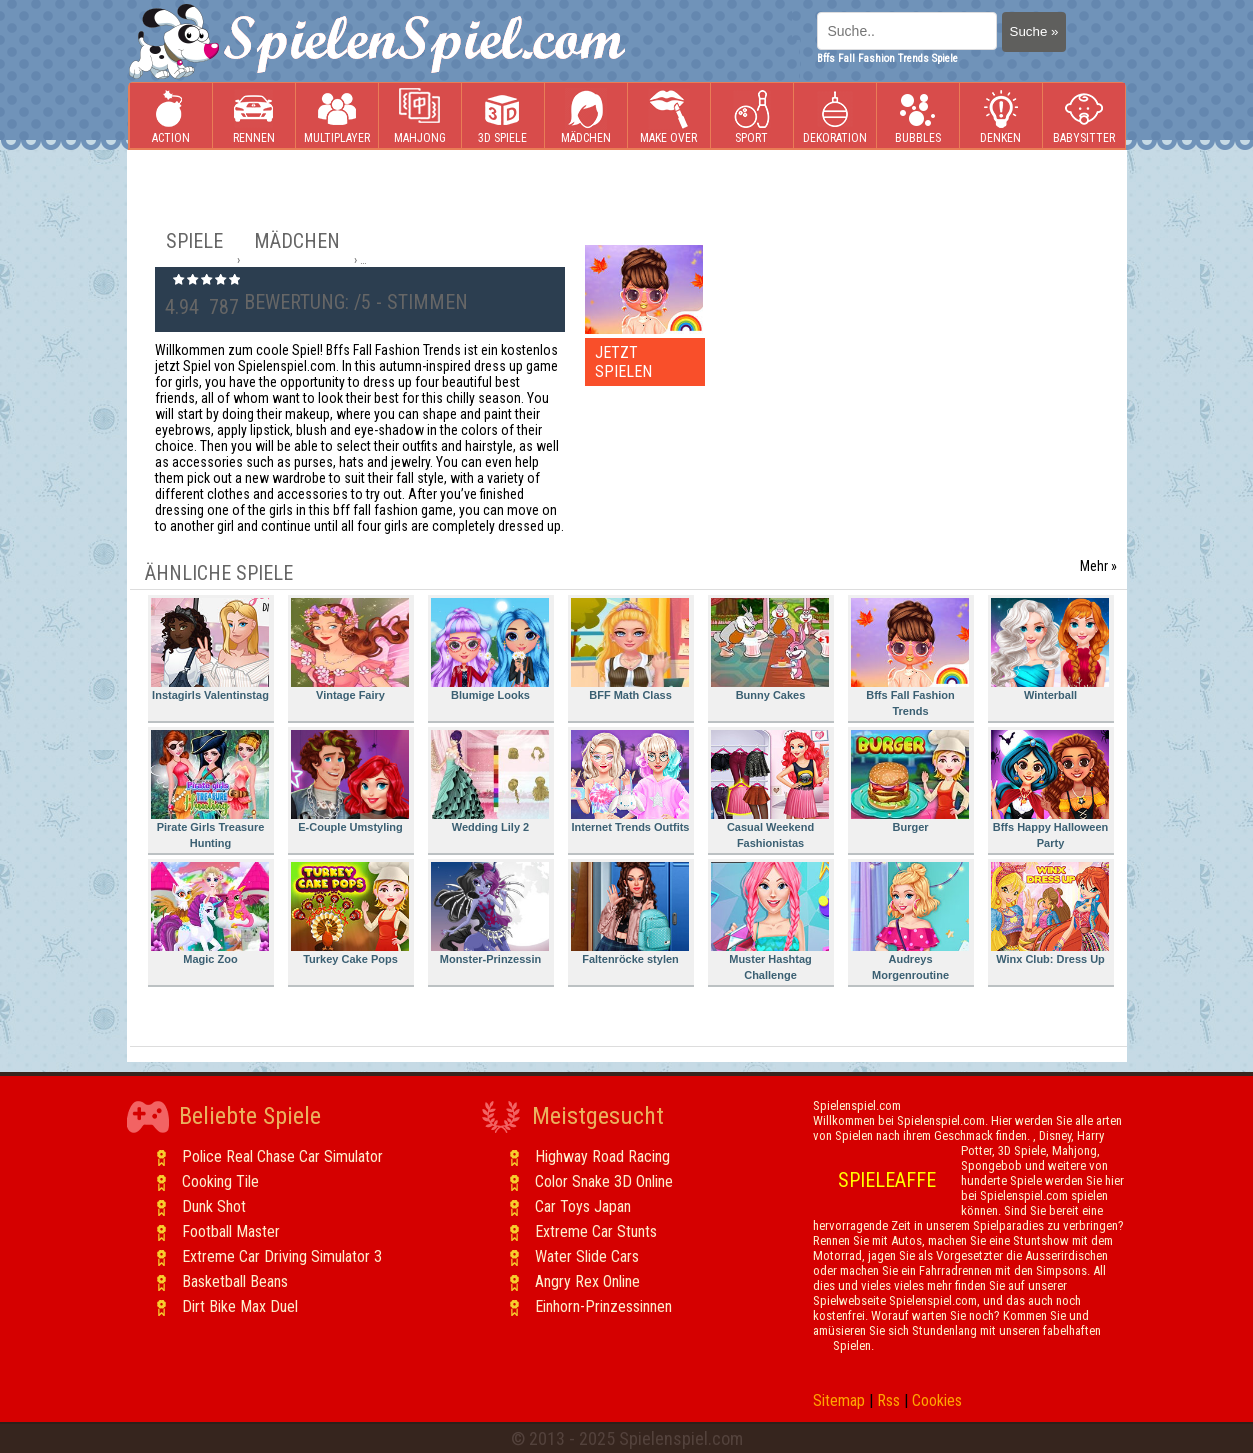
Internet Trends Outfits (630, 781)
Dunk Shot (214, 1206)
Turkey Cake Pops (350, 913)
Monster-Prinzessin (490, 913)
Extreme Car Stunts (596, 1231)
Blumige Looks (490, 649)
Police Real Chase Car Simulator (282, 1156)
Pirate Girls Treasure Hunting (210, 789)
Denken (1001, 116)
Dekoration (835, 116)
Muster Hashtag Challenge (770, 921)
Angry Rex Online (587, 1281)
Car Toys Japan (583, 1206)
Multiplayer (337, 116)
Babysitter (1084, 116)
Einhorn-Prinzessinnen (603, 1306)
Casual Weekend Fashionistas (770, 789)
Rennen (254, 116)
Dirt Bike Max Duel (240, 1306)
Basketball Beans (235, 1281)
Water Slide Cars (587, 1256)
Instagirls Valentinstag (210, 649)
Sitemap (839, 1400)
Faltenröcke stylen (630, 913)
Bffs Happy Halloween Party (1050, 789)
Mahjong (420, 116)
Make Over (668, 116)
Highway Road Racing (602, 1156)
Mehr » (1098, 566)
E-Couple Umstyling (350, 781)
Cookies (937, 1400)
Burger (910, 781)
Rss (888, 1400)
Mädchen (586, 116)
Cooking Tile (220, 1181)
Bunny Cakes (770, 649)
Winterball (1050, 649)
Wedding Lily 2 (490, 781)
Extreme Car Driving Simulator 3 (282, 1256)
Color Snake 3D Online (604, 1181)
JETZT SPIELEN (623, 362)
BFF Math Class (630, 649)
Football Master (231, 1231)
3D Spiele (502, 116)
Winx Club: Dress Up (1050, 913)
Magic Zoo (210, 913)
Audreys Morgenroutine (910, 921)
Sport (752, 116)
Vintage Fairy (350, 649)
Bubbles (918, 116)
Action (171, 116)
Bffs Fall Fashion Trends (910, 657)
